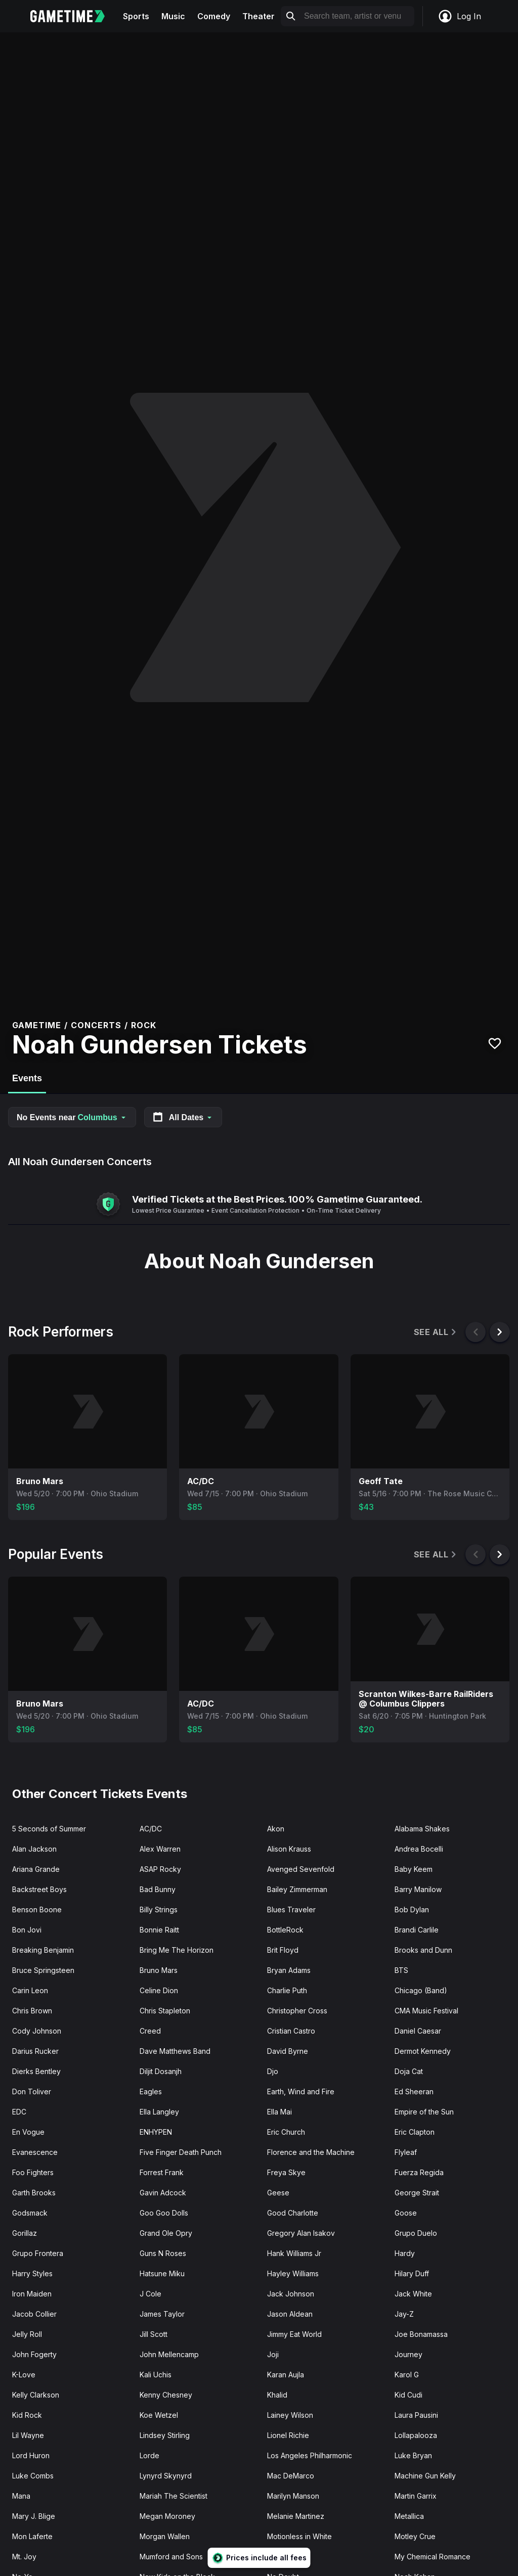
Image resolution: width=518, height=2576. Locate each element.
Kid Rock (27, 2415)
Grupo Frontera (37, 2253)
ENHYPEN (156, 2132)
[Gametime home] (73, 16)
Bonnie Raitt (159, 1929)
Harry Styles (32, 2273)
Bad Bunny (158, 1889)
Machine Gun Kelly (425, 2475)
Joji (273, 2354)
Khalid (277, 2394)
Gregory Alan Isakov (301, 2233)
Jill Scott (153, 2334)
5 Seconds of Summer (49, 1828)
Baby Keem (414, 1869)
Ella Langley (159, 2111)
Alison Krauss (289, 1849)
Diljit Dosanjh (161, 2071)
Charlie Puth (287, 1990)
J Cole (150, 2293)
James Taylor (162, 2314)
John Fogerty (34, 2354)
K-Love (23, 2374)
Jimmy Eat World (294, 2334)
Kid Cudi (408, 2394)
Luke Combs (33, 2475)
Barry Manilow (418, 1889)
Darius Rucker (35, 2051)
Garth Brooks (34, 2192)
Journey (408, 2354)
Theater (258, 16)
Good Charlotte (292, 2213)
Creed (150, 2031)
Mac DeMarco (290, 2475)
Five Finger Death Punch (181, 2152)
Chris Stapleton (165, 2010)
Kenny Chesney (166, 2394)
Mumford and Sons (171, 2556)
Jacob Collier (34, 2314)
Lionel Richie (288, 2435)
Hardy (405, 2253)
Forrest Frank (162, 2172)
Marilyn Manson (293, 2496)
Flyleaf (406, 2152)
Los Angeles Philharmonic (309, 2455)
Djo (272, 2071)
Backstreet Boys (39, 1889)
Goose (406, 2213)
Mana (21, 2496)
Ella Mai (279, 2111)
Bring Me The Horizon (176, 1950)
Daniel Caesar (418, 2031)
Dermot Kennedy (423, 2051)
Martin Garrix (416, 2496)
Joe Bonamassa (421, 2334)
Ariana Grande (36, 1869)
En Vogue (28, 2132)
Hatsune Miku (162, 2273)
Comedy (213, 16)
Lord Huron (31, 2455)
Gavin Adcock (163, 2192)
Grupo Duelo (416, 2233)
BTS (401, 1970)
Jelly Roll (27, 2334)
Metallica (409, 2516)
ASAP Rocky (160, 1869)
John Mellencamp (169, 2354)
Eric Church (286, 2132)
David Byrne (287, 2051)
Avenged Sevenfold (300, 1869)
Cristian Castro (291, 2031)
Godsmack (30, 2213)
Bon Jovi (26, 1929)
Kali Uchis (155, 2374)
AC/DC (151, 1828)
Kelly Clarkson (35, 2394)
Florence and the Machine (311, 2152)
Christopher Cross (297, 2010)
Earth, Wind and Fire (300, 2091)
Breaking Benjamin (43, 1950)
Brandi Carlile (417, 1929)
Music (173, 16)
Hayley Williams (293, 2273)
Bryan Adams (289, 1970)
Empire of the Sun (424, 2111)
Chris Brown (32, 2010)
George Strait (417, 2192)
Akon (275, 1828)
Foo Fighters (33, 2172)
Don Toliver (31, 2091)
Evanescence (35, 2152)
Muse (276, 2556)
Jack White (413, 2293)
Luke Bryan (413, 2455)
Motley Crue (415, 2536)
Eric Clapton (415, 2132)
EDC (19, 2111)
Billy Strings (159, 1909)
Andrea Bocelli (419, 1849)
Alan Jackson (34, 1849)
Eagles (151, 2091)
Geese (278, 2192)
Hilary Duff (412, 2273)
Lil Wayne (28, 2435)
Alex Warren (160, 1849)
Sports (136, 16)
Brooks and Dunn (423, 1950)
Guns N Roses (163, 2253)
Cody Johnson (36, 2031)
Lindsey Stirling (165, 2435)
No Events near (72, 1117)
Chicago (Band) (421, 1990)
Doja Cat (409, 2071)
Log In (459, 16)
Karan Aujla (285, 2374)
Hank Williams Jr (294, 2253)
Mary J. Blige (33, 2516)
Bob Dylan (412, 1909)
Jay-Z (404, 2314)
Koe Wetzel (159, 2415)
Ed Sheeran (414, 2091)
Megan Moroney (167, 2516)
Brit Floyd (282, 1950)
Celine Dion (159, 1990)
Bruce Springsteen (43, 1970)
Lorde (149, 2455)
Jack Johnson (290, 2293)
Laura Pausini (416, 2415)
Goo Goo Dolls (164, 2213)
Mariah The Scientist (173, 2496)
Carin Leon (30, 1990)
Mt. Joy (24, 2556)
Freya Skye (286, 2172)
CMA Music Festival (426, 2010)
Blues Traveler (291, 1909)
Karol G (407, 2374)
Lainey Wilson (290, 2415)
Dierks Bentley (36, 2071)
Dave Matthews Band (175, 2051)
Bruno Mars (159, 1970)
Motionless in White (299, 2536)
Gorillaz (24, 2233)
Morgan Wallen (165, 2536)
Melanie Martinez (295, 2516)
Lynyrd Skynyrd (166, 2475)
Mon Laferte (32, 2536)
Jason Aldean (290, 2314)
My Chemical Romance (432, 2556)
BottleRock (285, 1929)
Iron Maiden (32, 2293)
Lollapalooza (416, 2435)
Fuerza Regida (419, 2172)
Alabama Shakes (422, 1828)
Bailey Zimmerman (297, 1889)
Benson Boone (37, 1909)
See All (436, 1332)
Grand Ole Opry (166, 2233)
